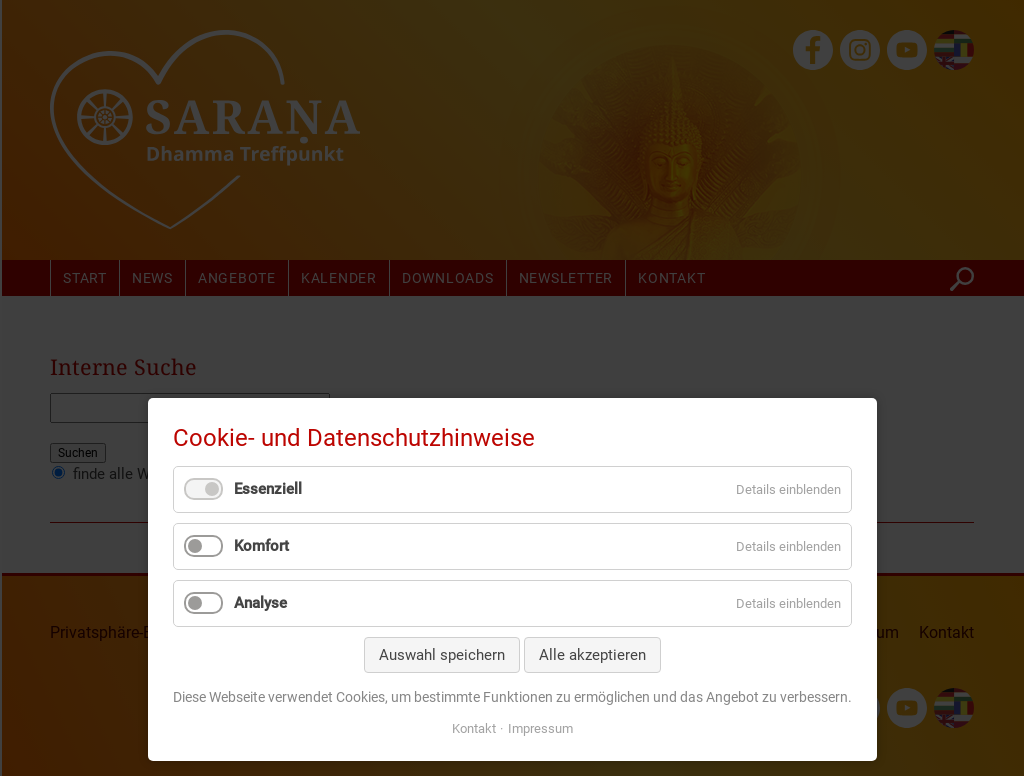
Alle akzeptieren (592, 655)
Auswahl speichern (442, 655)
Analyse (260, 603)
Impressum (540, 728)
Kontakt (474, 728)
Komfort (261, 546)
